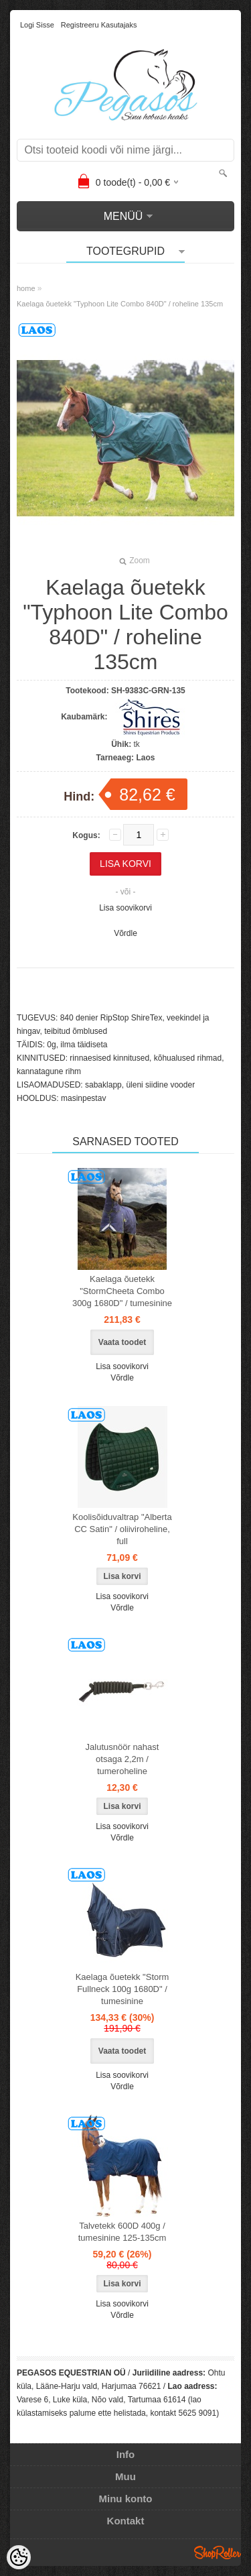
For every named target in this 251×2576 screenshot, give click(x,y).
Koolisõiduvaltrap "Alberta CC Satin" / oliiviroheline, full (121, 1529)
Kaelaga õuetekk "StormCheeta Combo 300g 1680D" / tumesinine (122, 1291)
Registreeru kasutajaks (99, 25)
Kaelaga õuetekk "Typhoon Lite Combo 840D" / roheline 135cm (120, 304)
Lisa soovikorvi (125, 908)
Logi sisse (37, 25)
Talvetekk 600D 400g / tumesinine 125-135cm (122, 2232)
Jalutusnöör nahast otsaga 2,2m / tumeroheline (122, 1759)
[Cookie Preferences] (19, 2557)
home (26, 288)
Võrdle (125, 933)
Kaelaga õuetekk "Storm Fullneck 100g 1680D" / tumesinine (122, 1989)
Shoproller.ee (217, 2552)
